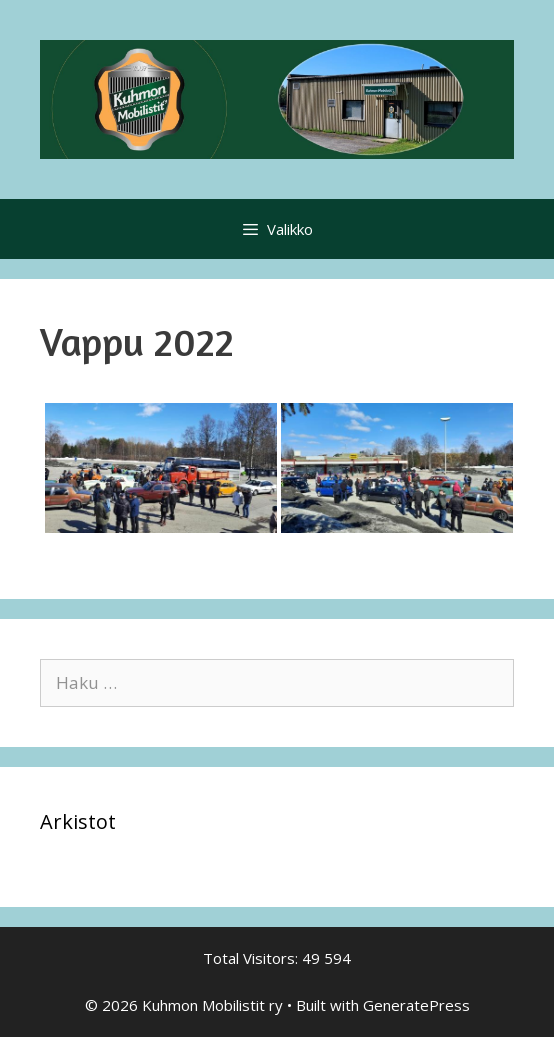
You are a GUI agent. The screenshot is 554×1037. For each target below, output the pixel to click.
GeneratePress (416, 1005)
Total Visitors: (252, 958)
